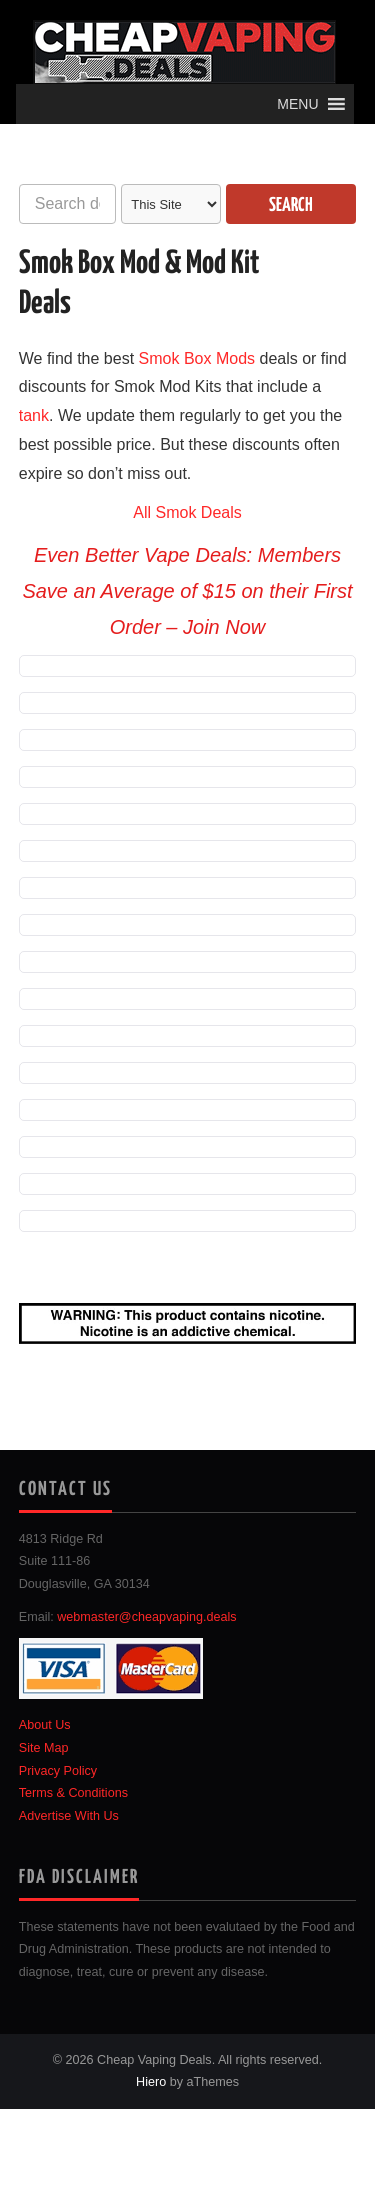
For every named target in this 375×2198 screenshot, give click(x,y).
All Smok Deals (187, 512)
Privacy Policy (58, 1771)
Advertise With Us (69, 1816)
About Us (45, 1725)
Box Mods (219, 358)
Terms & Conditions (73, 1793)
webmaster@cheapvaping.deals (146, 1617)
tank (34, 415)
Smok (159, 358)
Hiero (151, 2082)
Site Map (44, 1748)
